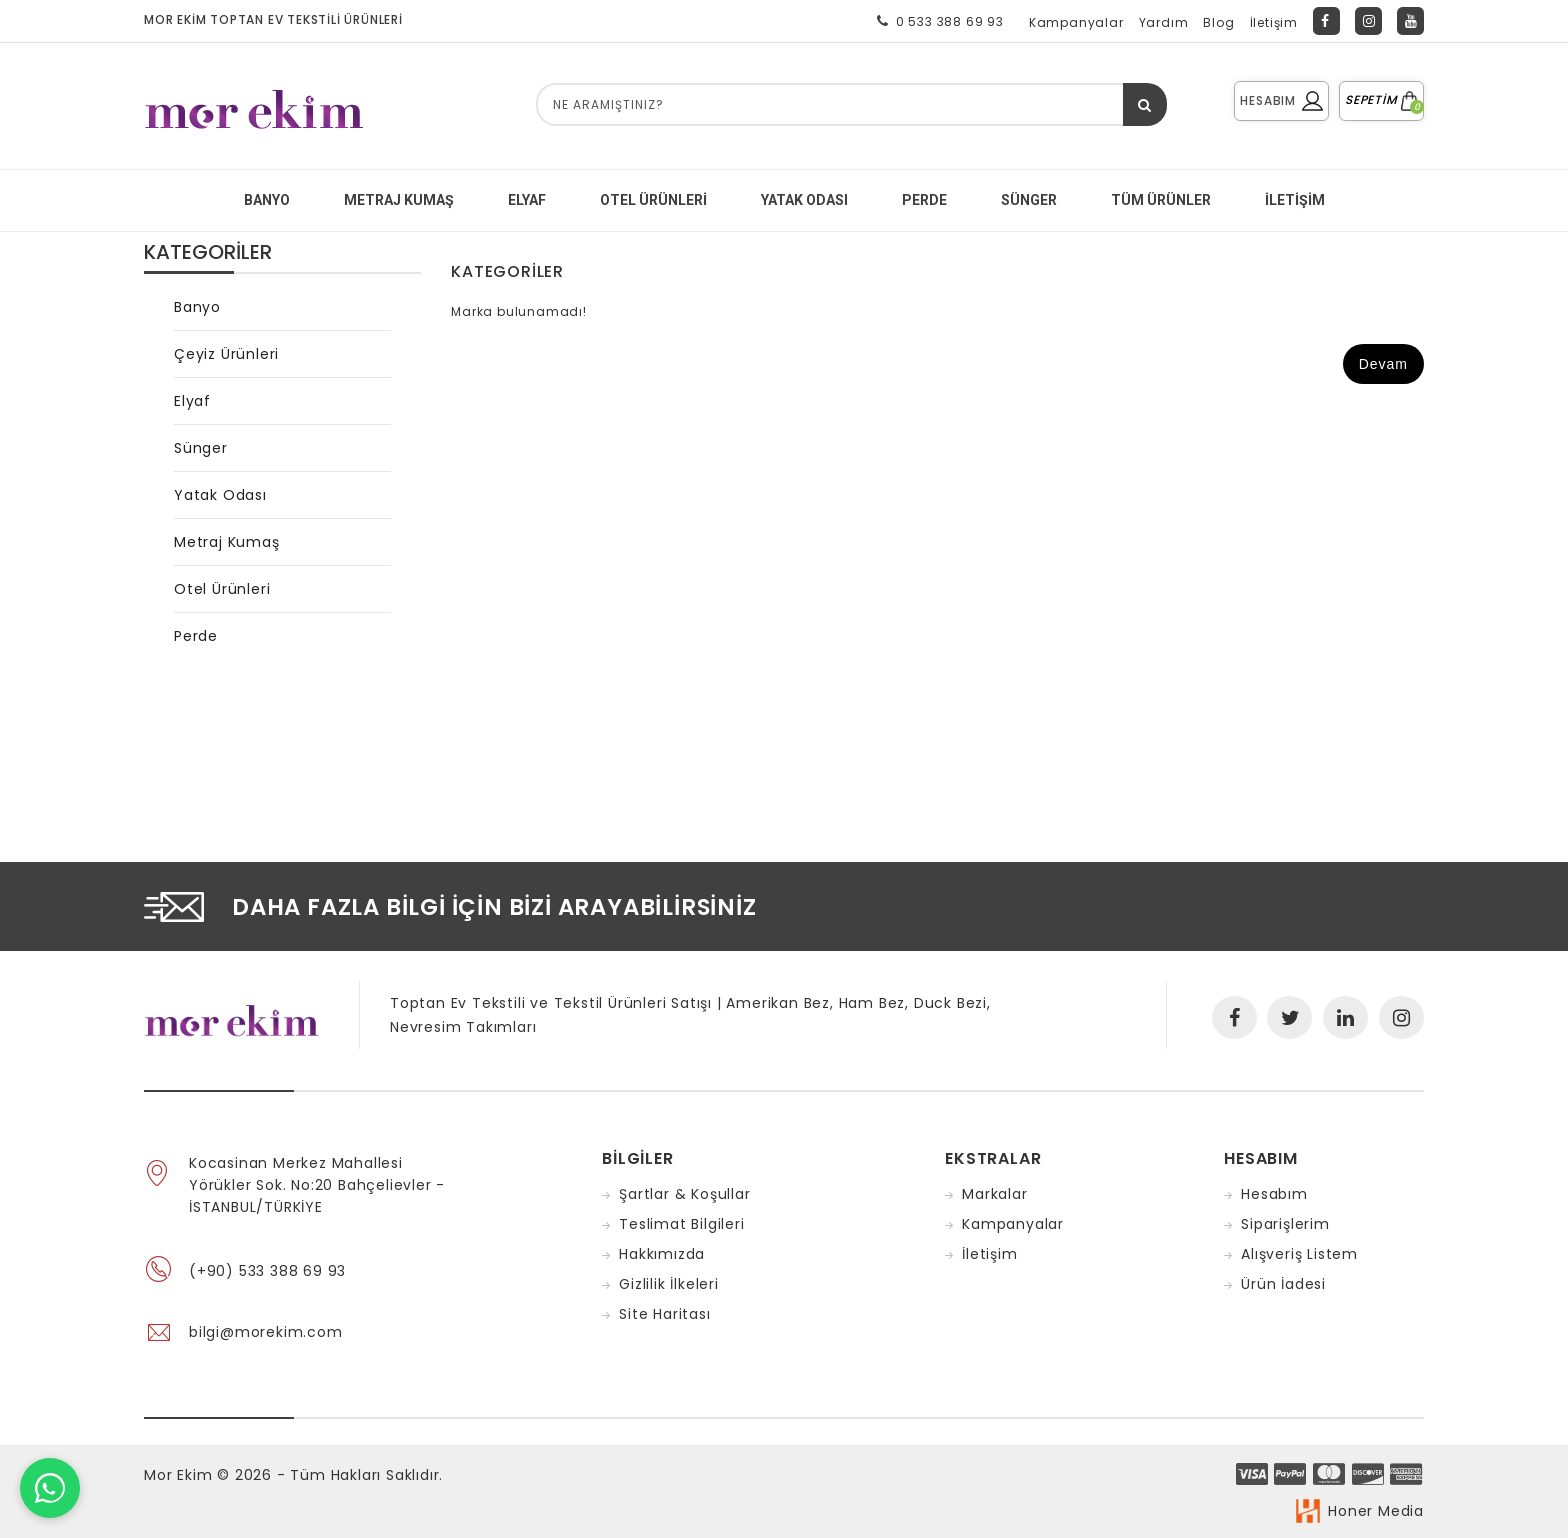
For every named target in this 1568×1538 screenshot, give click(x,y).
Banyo (197, 307)
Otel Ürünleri (653, 200)
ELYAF (527, 200)
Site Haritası (664, 1314)
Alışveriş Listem (1299, 1254)
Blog (1218, 22)
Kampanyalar (1076, 22)
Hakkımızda (662, 1254)
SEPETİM (1381, 99)
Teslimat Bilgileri (681, 1224)
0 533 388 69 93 (936, 21)
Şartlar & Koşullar (684, 1194)
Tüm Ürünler (1161, 200)
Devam (1383, 364)
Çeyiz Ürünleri (226, 354)
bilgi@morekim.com (266, 1332)
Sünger (201, 448)
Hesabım (1274, 1194)
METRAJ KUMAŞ (399, 200)
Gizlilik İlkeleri (669, 1284)
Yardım (1164, 22)
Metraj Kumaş (227, 542)
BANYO (267, 200)
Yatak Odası (220, 495)
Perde (196, 636)
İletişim (1274, 22)
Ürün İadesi (1283, 1284)
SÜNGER (1029, 200)
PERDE (924, 200)
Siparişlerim (1285, 1224)
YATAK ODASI (804, 200)
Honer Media (1376, 1511)
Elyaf (192, 401)
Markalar (994, 1194)
